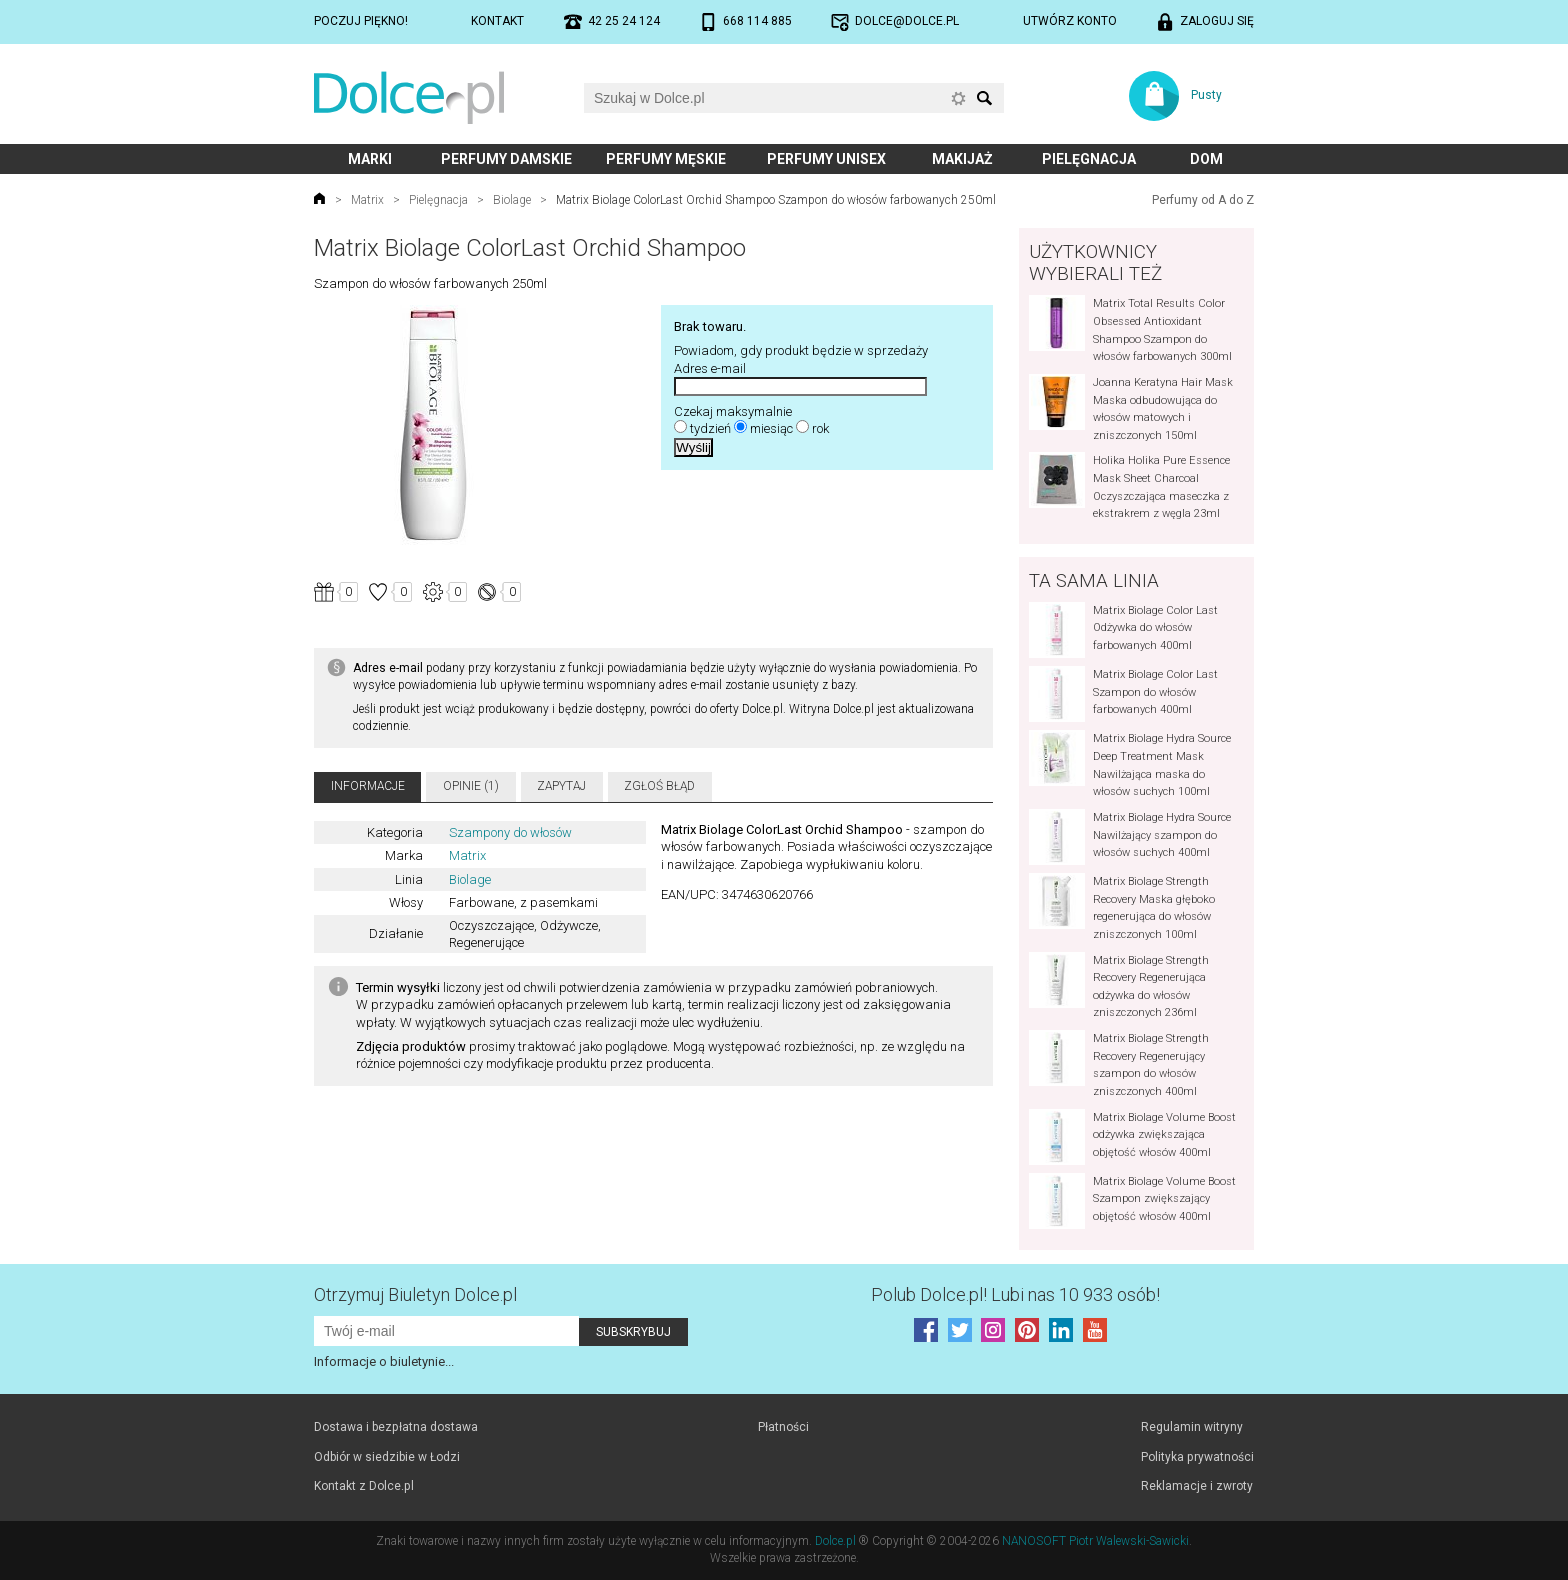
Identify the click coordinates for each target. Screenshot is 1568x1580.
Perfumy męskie (666, 159)
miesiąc (771, 428)
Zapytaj (561, 786)
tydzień (710, 428)
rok (820, 428)
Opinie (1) (471, 786)
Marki (370, 159)
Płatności (783, 1427)
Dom (1206, 159)
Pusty (1206, 95)
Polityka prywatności (1197, 1457)
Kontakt (497, 21)
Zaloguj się (1217, 21)
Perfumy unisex (826, 159)
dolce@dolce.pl (907, 21)
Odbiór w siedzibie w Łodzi (387, 1457)
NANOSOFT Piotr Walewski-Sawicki (1095, 1541)
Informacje (368, 786)
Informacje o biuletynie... (384, 1361)
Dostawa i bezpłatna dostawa (396, 1427)
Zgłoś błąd (659, 786)
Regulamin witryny (1192, 1427)
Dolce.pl (835, 1541)
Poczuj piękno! (361, 21)
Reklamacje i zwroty (1197, 1486)
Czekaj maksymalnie (733, 411)
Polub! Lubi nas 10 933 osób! (1015, 1294)
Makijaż (962, 159)
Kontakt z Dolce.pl (364, 1486)
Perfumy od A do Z (1203, 200)
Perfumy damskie (506, 159)
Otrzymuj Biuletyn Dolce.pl (415, 1294)
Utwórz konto (1070, 21)
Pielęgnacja (1089, 159)
